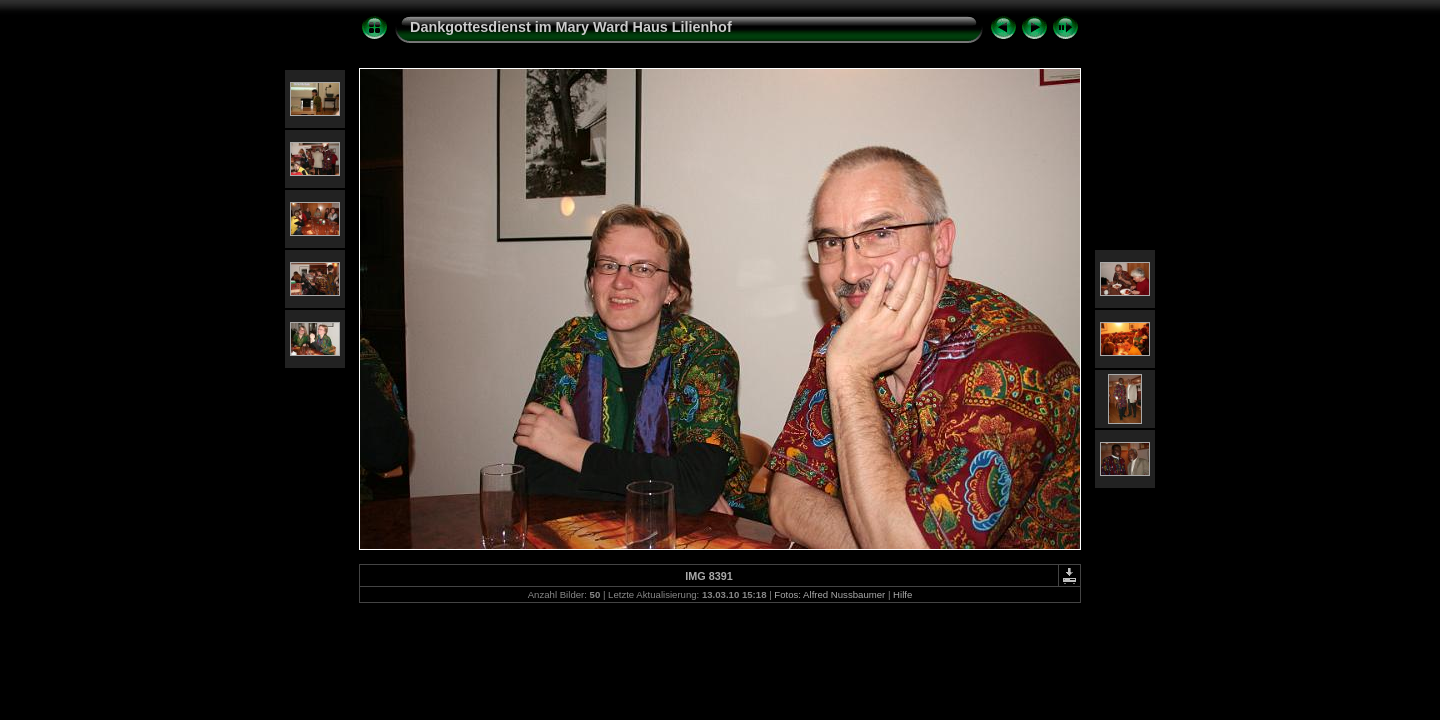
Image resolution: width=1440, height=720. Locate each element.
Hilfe (902, 594)
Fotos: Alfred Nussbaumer (829, 594)
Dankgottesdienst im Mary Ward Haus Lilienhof (571, 27)
